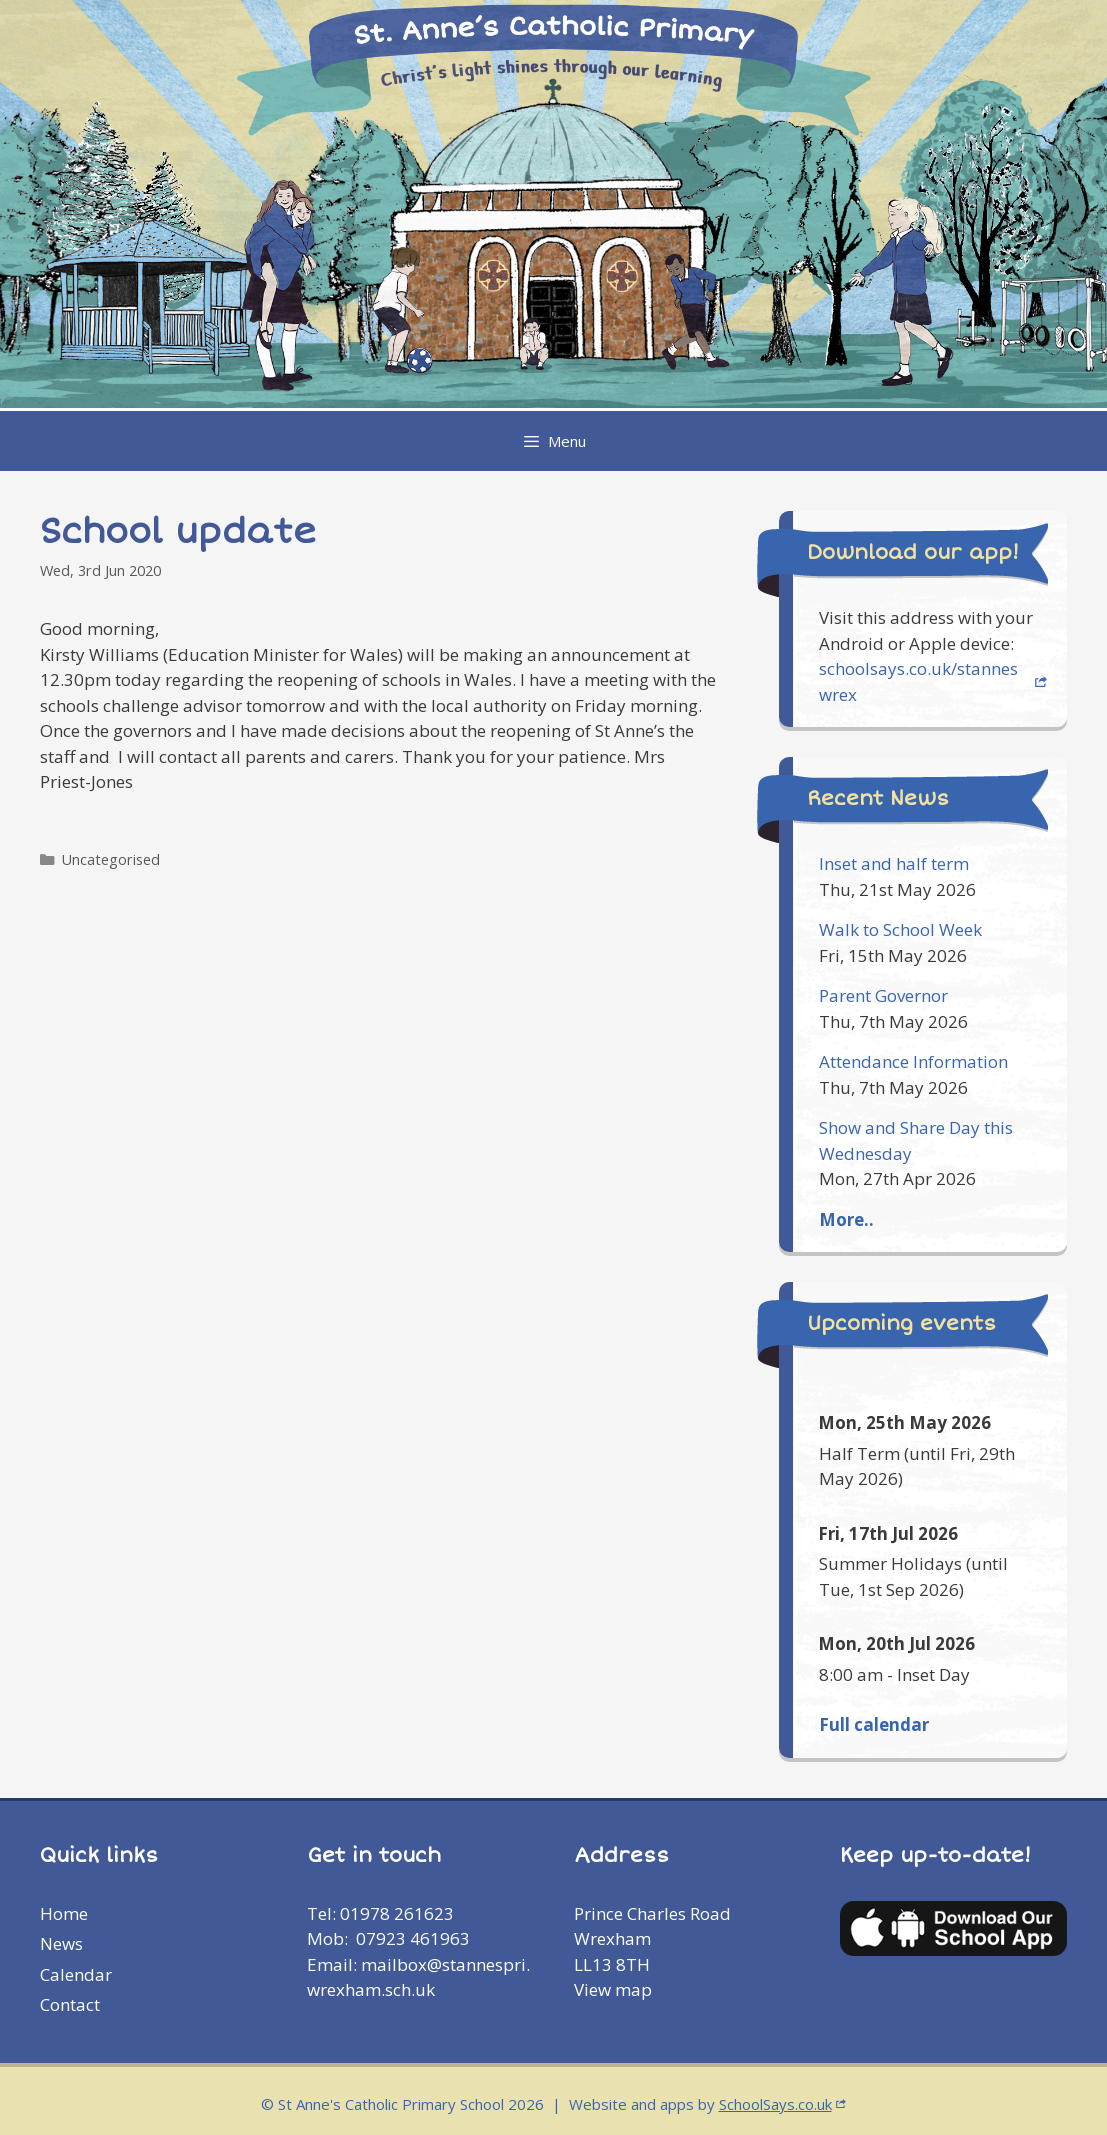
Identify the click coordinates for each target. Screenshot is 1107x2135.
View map (613, 1989)
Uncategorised (111, 859)
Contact (70, 2004)
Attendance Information (913, 1061)
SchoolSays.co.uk (775, 2104)
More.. (846, 1219)
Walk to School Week (900, 929)
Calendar (76, 1974)
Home (64, 1913)
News (61, 1943)
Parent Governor (883, 995)
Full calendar (874, 1724)
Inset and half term (894, 863)
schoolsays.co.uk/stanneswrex (918, 681)
